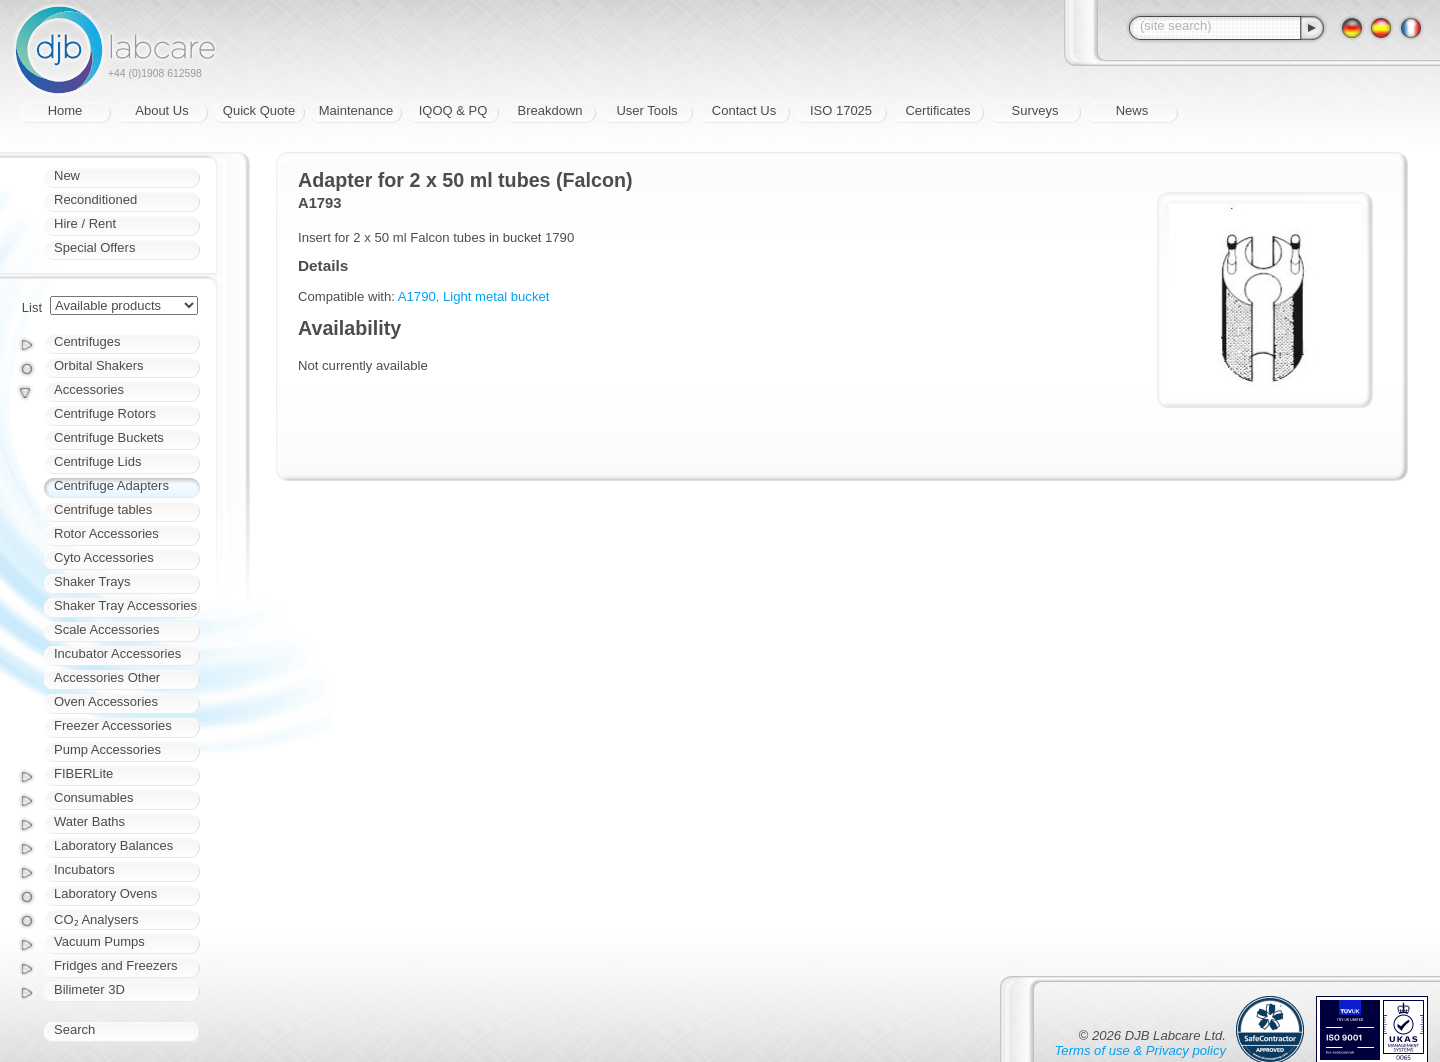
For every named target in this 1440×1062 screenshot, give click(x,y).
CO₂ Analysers (96, 919)
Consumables (94, 797)
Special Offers (94, 247)
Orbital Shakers (99, 365)
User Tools (646, 110)
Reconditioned (95, 199)
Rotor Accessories (106, 533)
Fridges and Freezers (116, 965)
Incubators (84, 869)
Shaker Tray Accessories (125, 605)
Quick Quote (259, 110)
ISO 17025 (841, 110)
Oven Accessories (106, 701)
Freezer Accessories (113, 725)
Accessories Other (107, 677)
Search (74, 1029)
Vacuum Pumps (99, 941)
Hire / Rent (85, 223)
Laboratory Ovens (105, 893)
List (32, 307)
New (67, 175)
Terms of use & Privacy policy (1140, 1050)
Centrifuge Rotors (105, 413)
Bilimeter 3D (89, 989)
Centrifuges (87, 341)
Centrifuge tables (103, 509)
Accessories (89, 389)
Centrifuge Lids (97, 461)
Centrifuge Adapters (111, 485)
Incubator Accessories (117, 653)
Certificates (937, 110)
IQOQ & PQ (453, 110)
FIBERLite (83, 773)
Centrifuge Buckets (109, 437)
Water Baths (89, 821)
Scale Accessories (107, 629)
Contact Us (744, 110)
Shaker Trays (92, 581)
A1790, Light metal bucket (474, 296)
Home (65, 110)
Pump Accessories (107, 749)
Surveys (1035, 110)
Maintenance (356, 110)
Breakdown (549, 110)
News (1132, 110)
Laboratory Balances (113, 845)
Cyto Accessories (104, 557)
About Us (161, 110)
